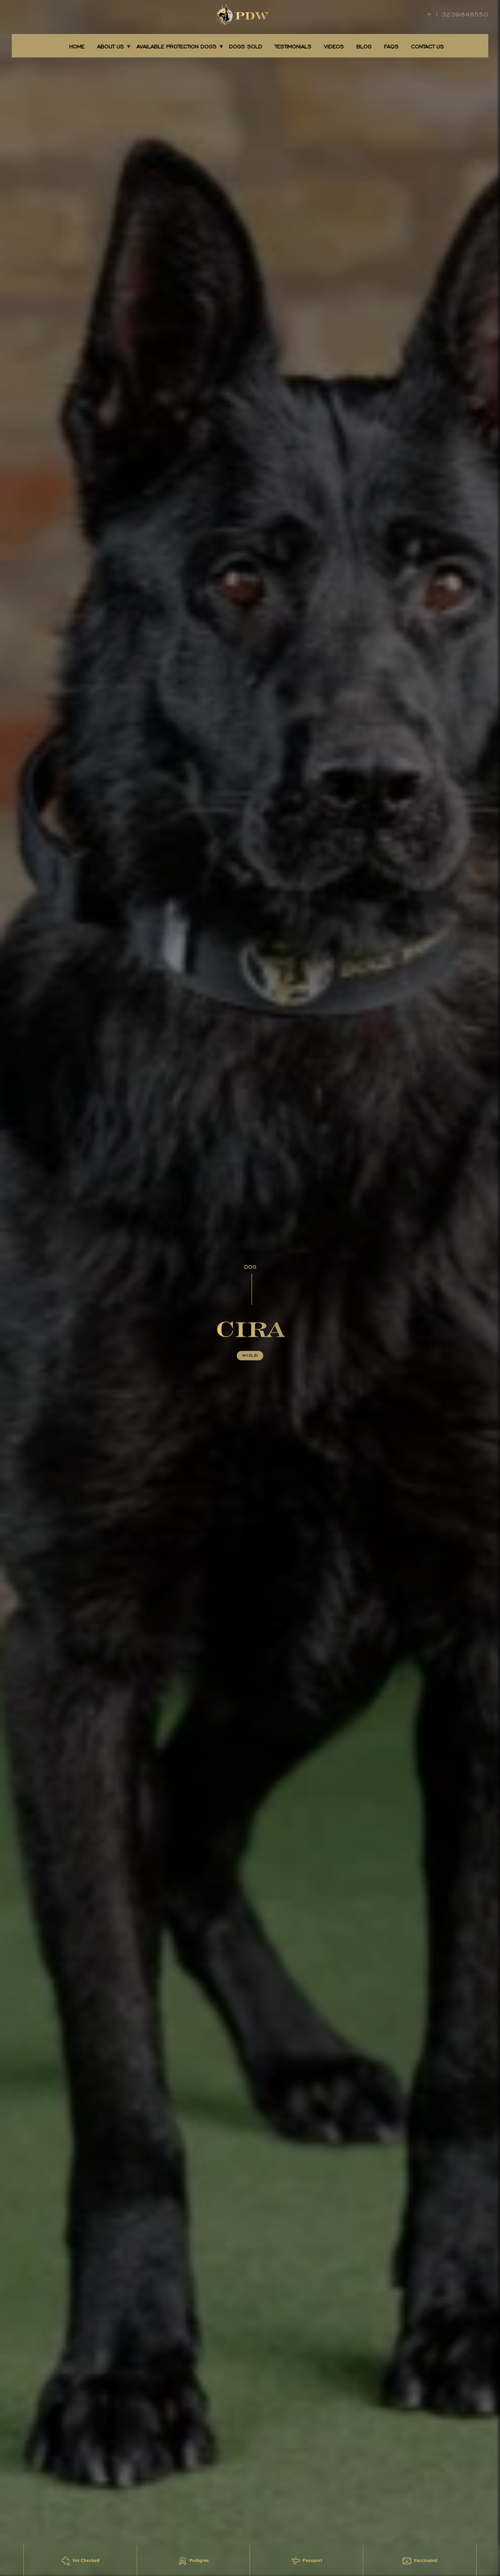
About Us (110, 46)
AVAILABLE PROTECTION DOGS (176, 46)
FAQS (391, 46)
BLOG (363, 46)
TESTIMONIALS (293, 46)
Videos (334, 46)
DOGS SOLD (245, 46)
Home (76, 46)
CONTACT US (427, 46)
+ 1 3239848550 (457, 14)
